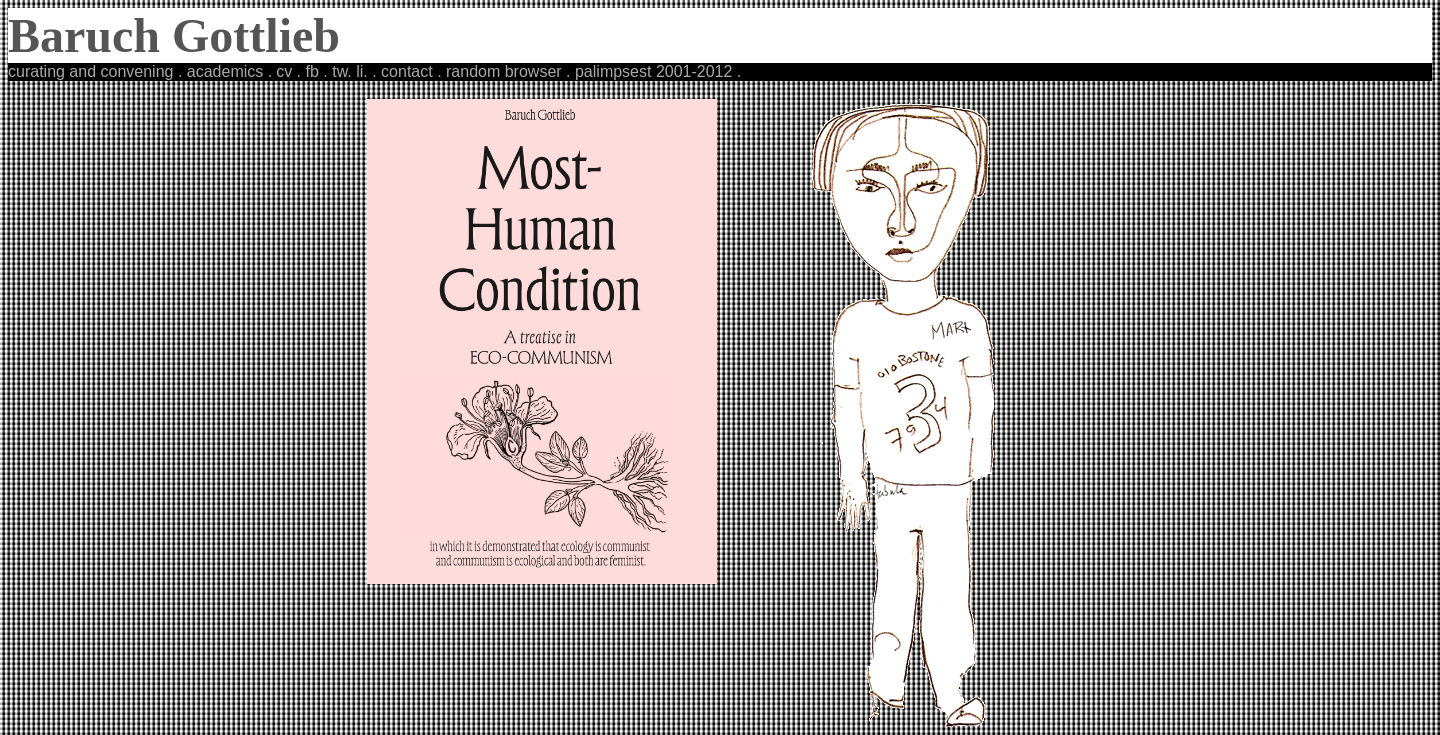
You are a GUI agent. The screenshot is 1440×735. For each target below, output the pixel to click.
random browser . (508, 71)
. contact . (406, 71)
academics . (227, 71)
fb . (319, 71)
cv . (290, 71)
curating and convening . (95, 71)
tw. (342, 71)
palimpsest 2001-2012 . (658, 71)
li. (362, 71)
